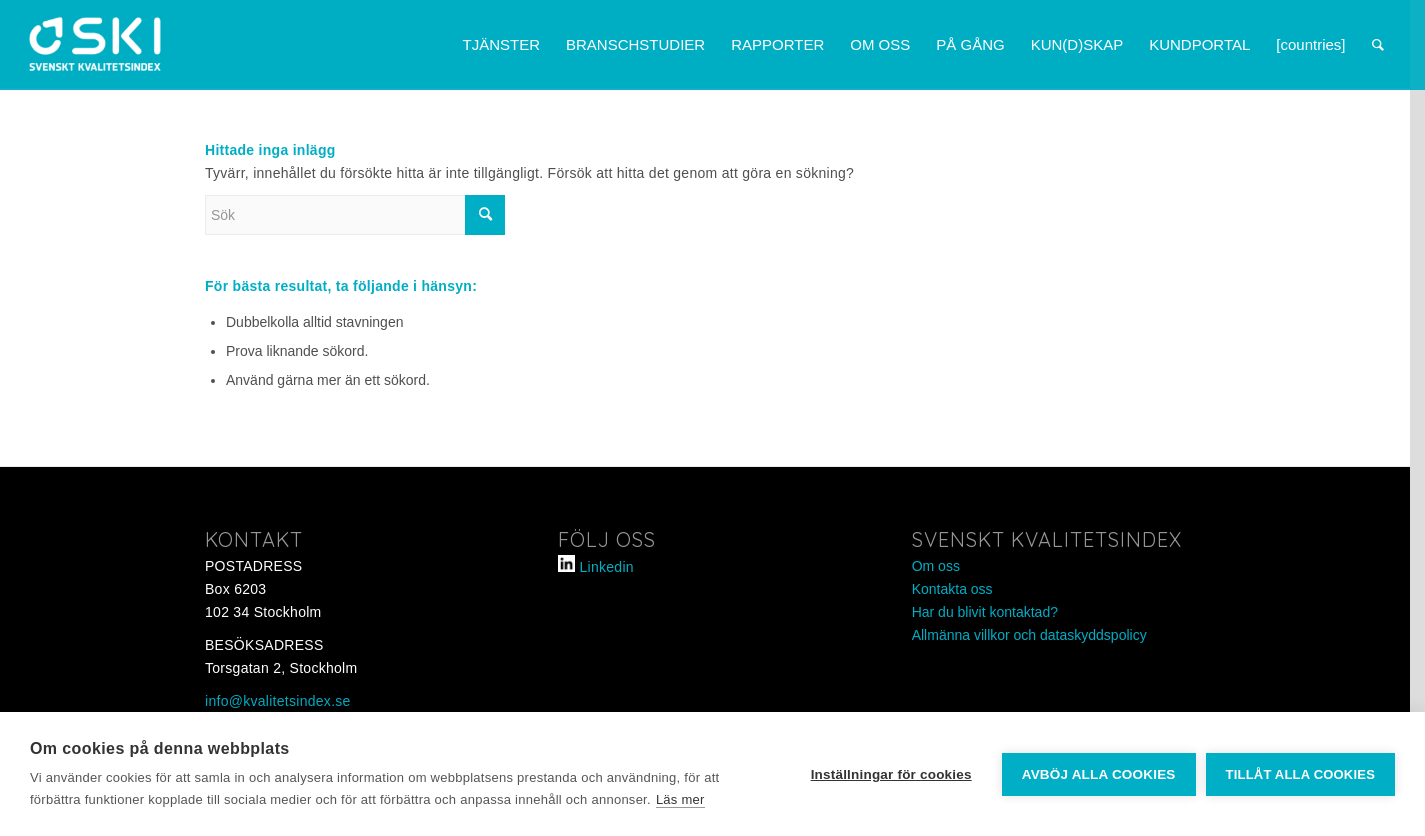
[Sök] (1378, 45)
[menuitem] (501, 45)
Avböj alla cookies (1099, 774)
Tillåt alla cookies (1300, 774)
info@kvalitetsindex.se (278, 701)
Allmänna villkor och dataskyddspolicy (1029, 635)
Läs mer (680, 799)
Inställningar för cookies (891, 774)
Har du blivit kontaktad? (985, 612)
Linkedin (607, 567)
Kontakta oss (952, 589)
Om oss (936, 566)
